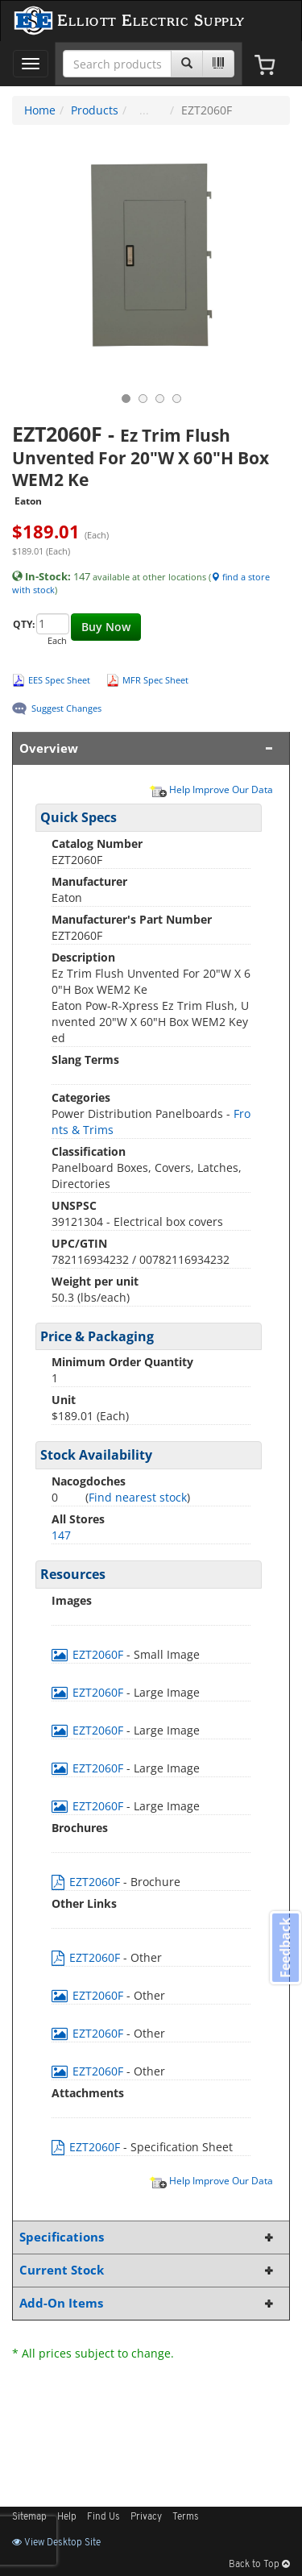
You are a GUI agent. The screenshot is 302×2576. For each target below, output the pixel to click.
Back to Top (259, 2565)
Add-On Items (147, 2303)
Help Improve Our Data (211, 789)
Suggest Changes (66, 708)
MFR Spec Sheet (155, 680)
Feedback (285, 1947)
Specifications (147, 2237)
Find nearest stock (138, 1497)
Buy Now (105, 626)
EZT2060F (89, 1654)
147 (61, 1535)
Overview (147, 748)
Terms (185, 2517)
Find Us (103, 2517)
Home (40, 110)
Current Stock (147, 2270)
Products (94, 110)
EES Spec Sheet (59, 680)
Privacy (146, 2517)
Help (67, 2517)
